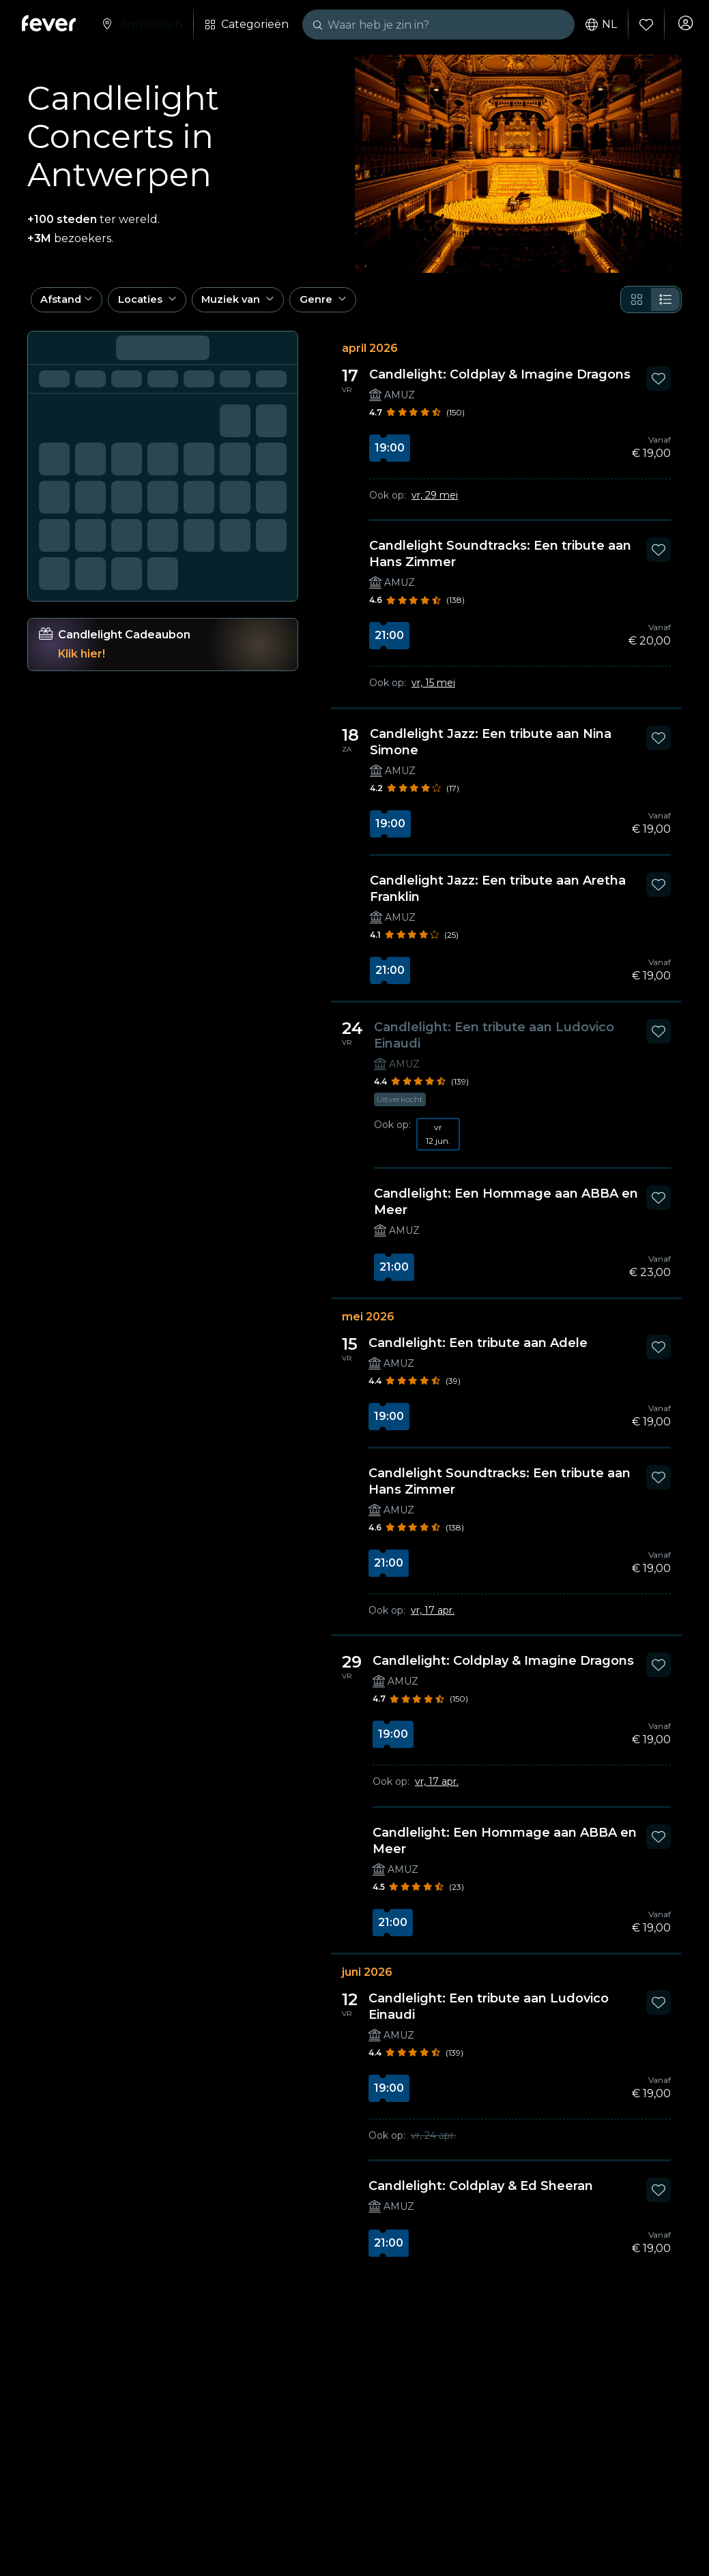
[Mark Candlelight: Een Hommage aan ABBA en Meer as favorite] (658, 1204)
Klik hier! (81, 661)
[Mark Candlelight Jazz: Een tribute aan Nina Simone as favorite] (658, 744)
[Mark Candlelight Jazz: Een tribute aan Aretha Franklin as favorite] (658, 891)
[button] (71, 303)
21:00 (389, 642)
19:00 (390, 455)
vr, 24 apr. (433, 2142)
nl (596, 24)
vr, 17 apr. (432, 1617)
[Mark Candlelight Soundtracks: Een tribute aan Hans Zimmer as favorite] (658, 557)
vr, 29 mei (434, 503)
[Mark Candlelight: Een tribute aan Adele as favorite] (658, 1354)
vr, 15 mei (433, 690)
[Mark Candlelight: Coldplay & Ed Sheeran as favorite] (658, 2197)
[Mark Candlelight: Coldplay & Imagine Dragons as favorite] (658, 386)
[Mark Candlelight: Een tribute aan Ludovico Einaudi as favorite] (658, 1038)
